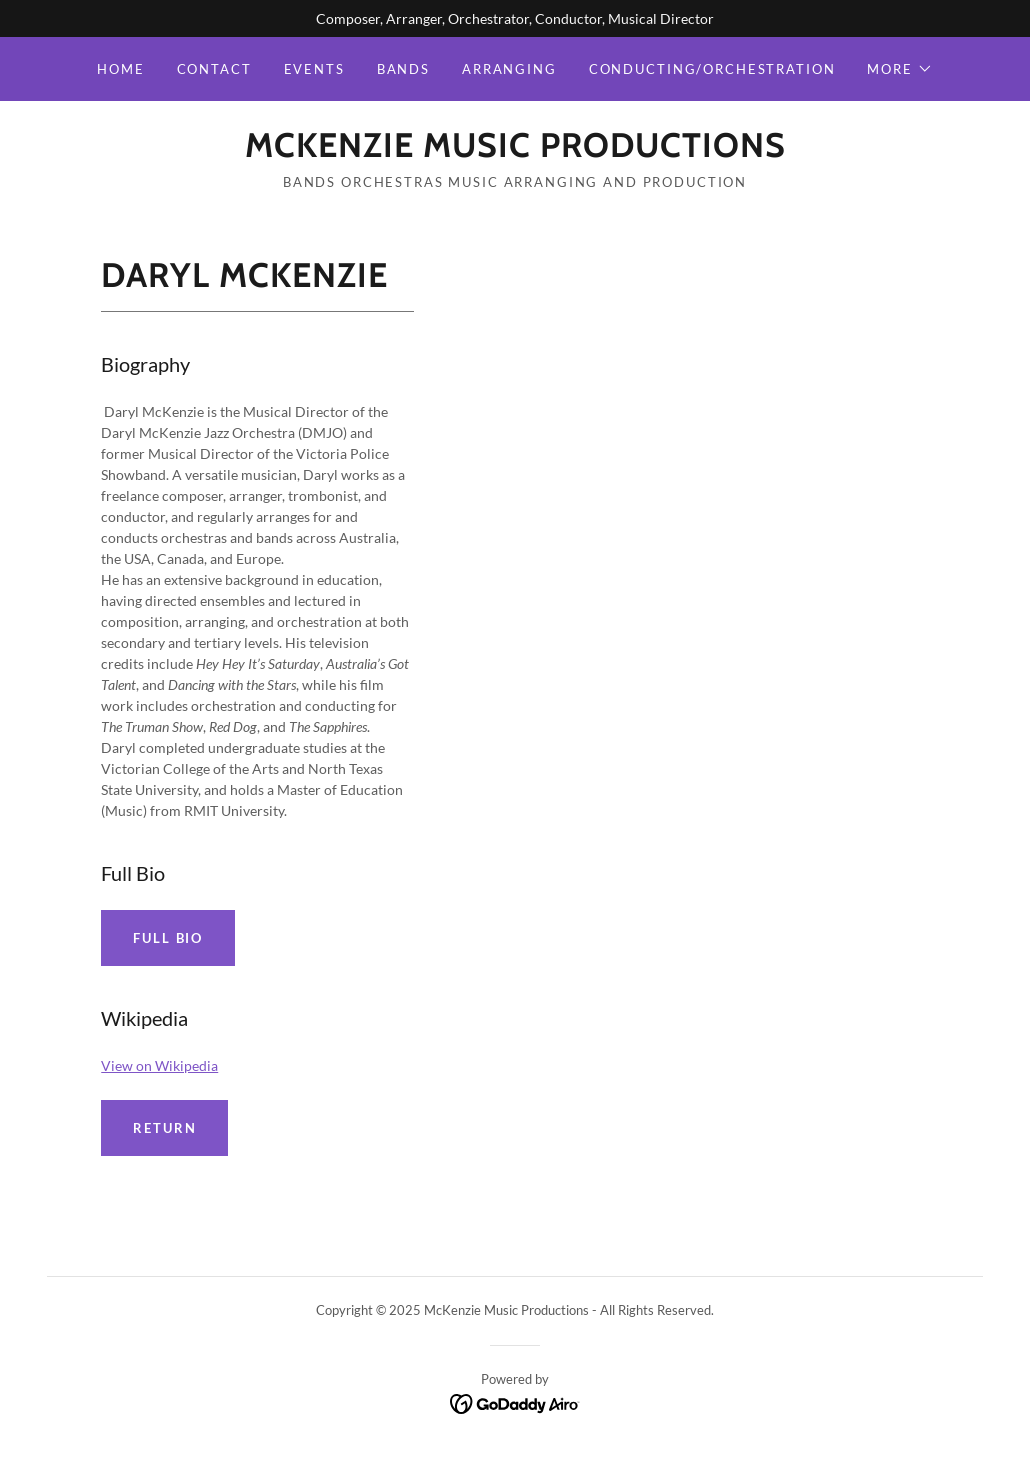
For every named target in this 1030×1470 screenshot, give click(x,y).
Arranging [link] (509, 69)
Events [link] (314, 69)
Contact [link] (214, 69)
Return (164, 1128)
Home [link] (120, 69)
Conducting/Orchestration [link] (712, 69)
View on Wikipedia (159, 1065)
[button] (899, 69)
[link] (515, 151)
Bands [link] (403, 69)
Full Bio (168, 938)
